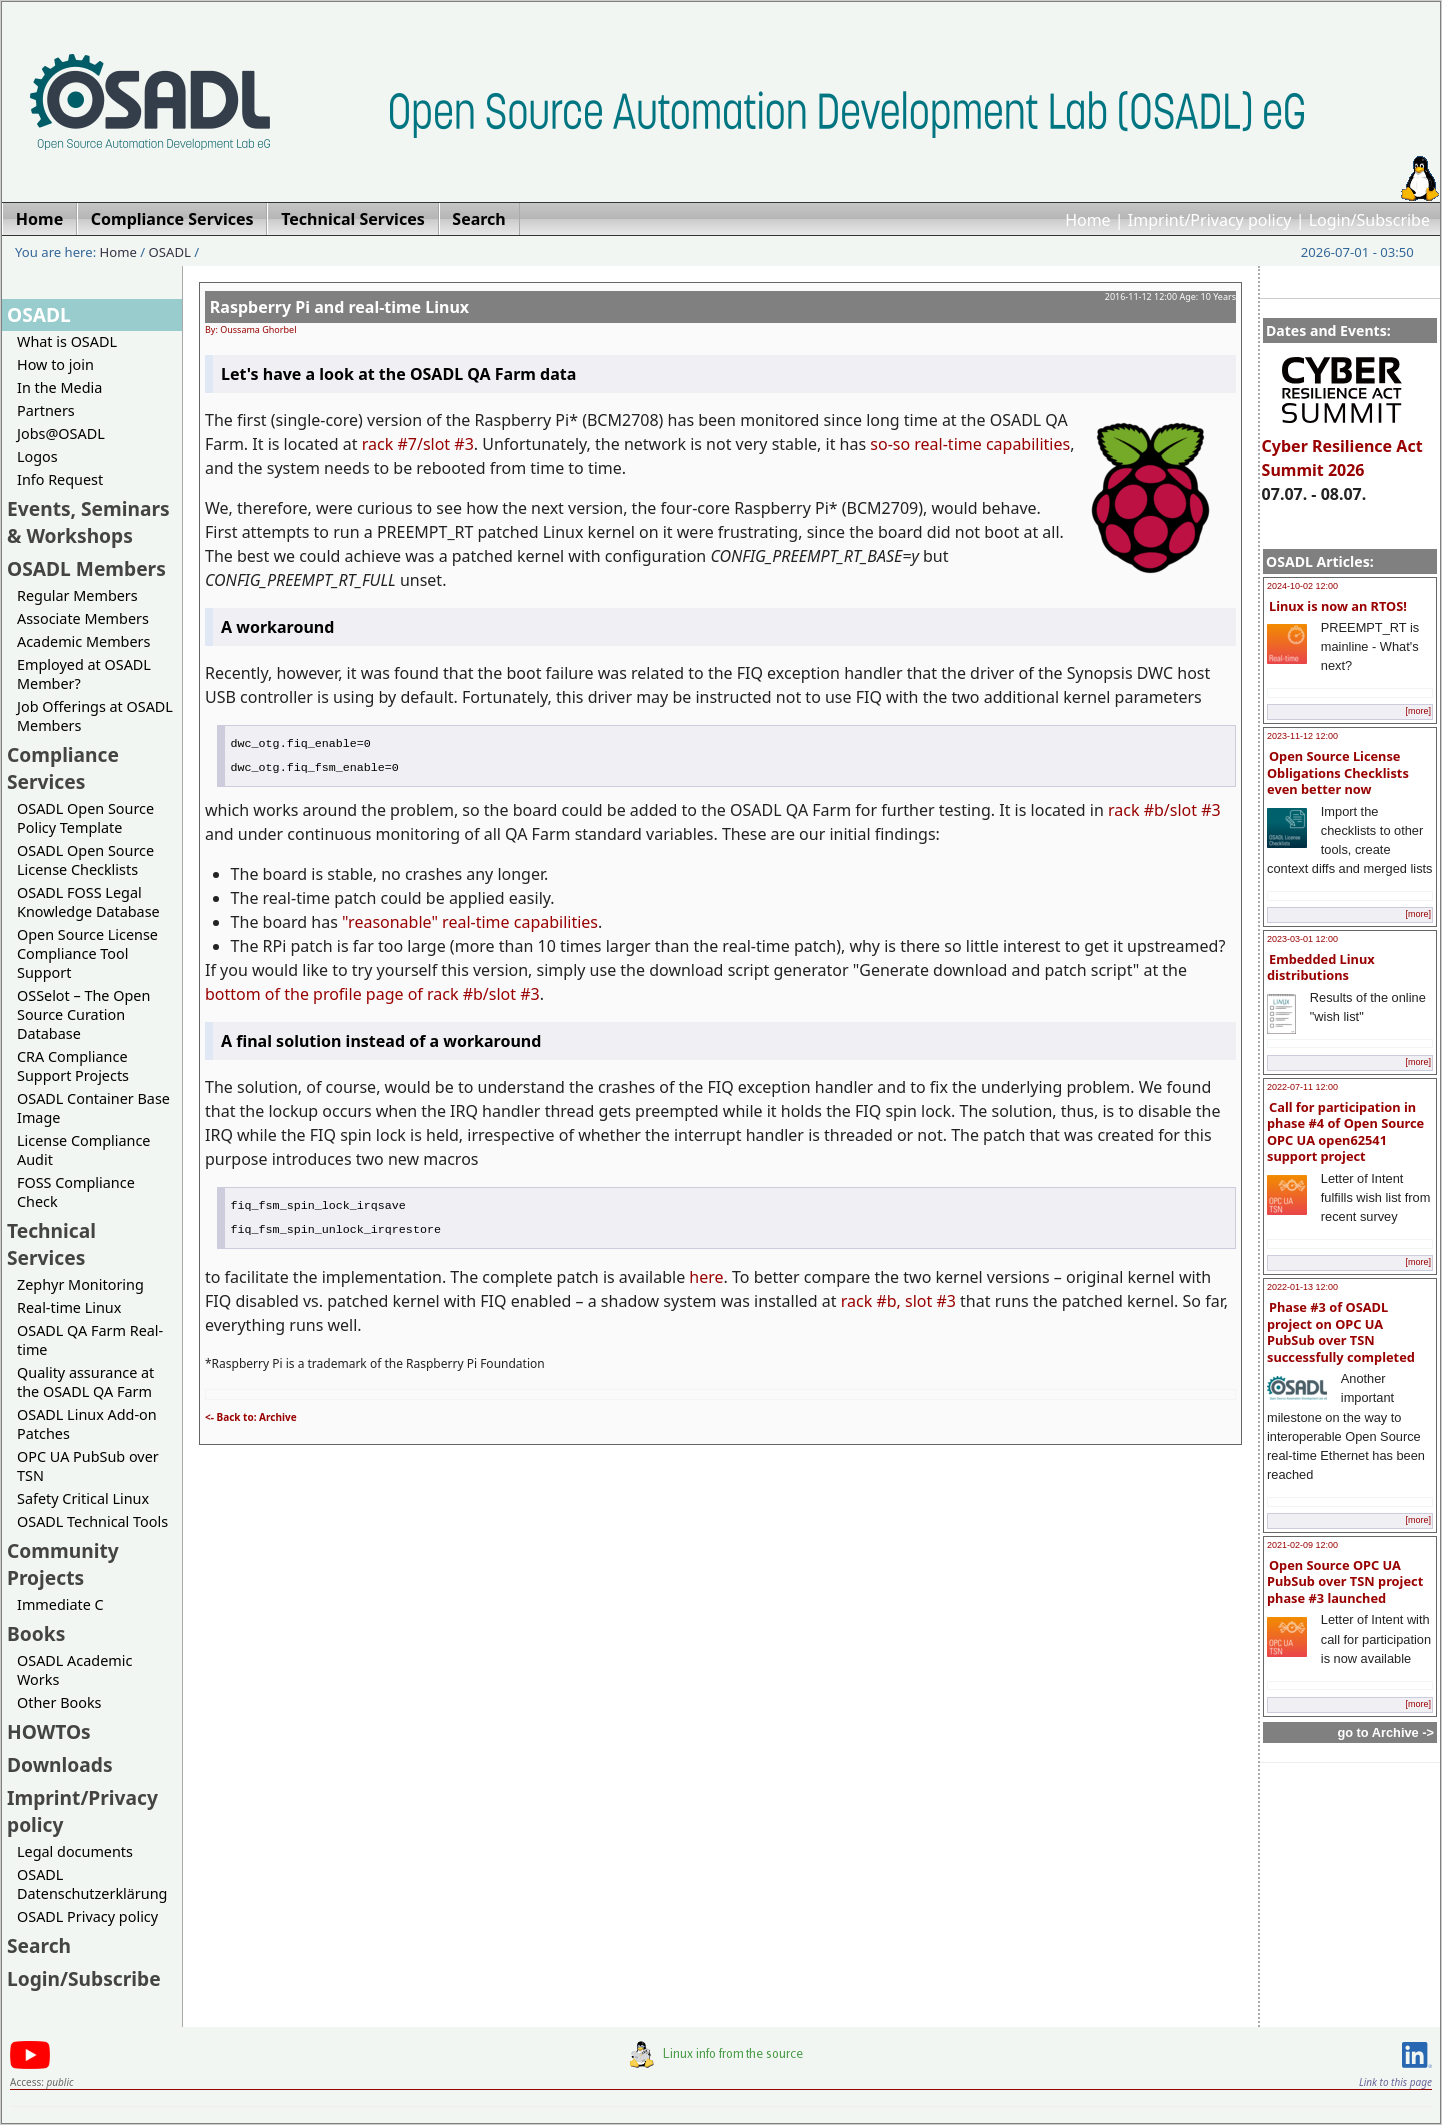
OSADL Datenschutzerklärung (92, 1884)
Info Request (60, 479)
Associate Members (83, 618)
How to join (55, 364)
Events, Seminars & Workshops (88, 522)
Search (39, 1945)
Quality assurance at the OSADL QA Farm (85, 1382)
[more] (1418, 711)
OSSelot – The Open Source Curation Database (83, 1014)
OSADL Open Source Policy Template (85, 818)
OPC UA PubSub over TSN (88, 1466)
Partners (46, 410)
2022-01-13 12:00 (1302, 1287)
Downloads (60, 1764)
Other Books (59, 1702)
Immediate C (60, 1604)
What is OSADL (67, 341)
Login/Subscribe (1369, 220)
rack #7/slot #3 (418, 444)
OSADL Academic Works (74, 1670)
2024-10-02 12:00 (1302, 586)
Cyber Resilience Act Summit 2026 (1342, 449)
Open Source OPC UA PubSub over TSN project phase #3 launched (1345, 1581)
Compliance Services (63, 768)
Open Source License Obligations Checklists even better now (1338, 772)
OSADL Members (86, 568)
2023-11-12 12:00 (1302, 736)
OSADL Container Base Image (93, 1108)
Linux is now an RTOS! (1338, 606)
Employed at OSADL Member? (84, 674)
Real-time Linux (69, 1307)
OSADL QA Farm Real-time (90, 1340)
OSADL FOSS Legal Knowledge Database (88, 902)
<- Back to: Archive (251, 1417)
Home (1088, 220)
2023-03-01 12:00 (1302, 939)
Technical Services (51, 1244)
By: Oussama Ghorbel (250, 329)
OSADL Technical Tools (92, 1521)
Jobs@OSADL (61, 433)
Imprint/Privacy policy (1210, 220)
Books (36, 1633)
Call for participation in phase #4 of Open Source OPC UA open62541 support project (1345, 1132)
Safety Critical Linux (83, 1498)
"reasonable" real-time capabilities (470, 922)
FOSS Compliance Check (76, 1192)
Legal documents (75, 1851)
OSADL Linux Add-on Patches (87, 1424)
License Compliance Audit (83, 1150)
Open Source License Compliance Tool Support (87, 953)
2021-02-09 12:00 (1302, 1545)
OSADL (170, 252)
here (706, 1277)
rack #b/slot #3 (1164, 810)
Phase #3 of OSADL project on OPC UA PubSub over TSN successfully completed (1341, 1332)
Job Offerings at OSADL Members (95, 716)
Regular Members (77, 595)
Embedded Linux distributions (1321, 967)
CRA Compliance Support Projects (73, 1066)
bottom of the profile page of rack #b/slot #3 (372, 994)
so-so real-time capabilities (970, 444)
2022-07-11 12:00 (1302, 1087)
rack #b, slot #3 (898, 1301)
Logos (37, 456)
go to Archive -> (1385, 1732)
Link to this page (1395, 2082)
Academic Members (83, 641)
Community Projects (63, 1564)
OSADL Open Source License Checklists (85, 860)
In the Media (59, 387)
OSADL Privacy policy (87, 1916)
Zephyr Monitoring (80, 1284)
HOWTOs (49, 1731)
